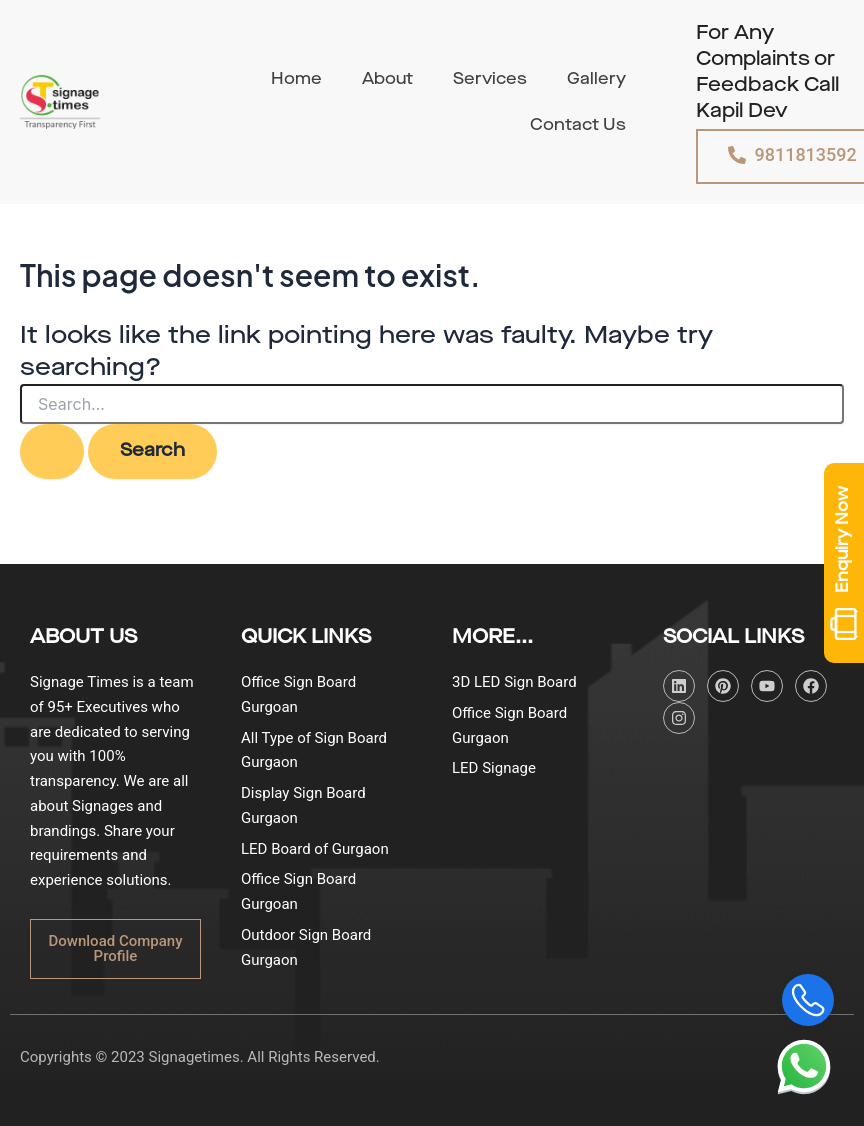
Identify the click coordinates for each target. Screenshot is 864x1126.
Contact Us (578, 125)
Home (296, 79)
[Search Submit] (52, 451)
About (387, 79)
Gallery (596, 79)
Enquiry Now (844, 563)
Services (490, 79)
